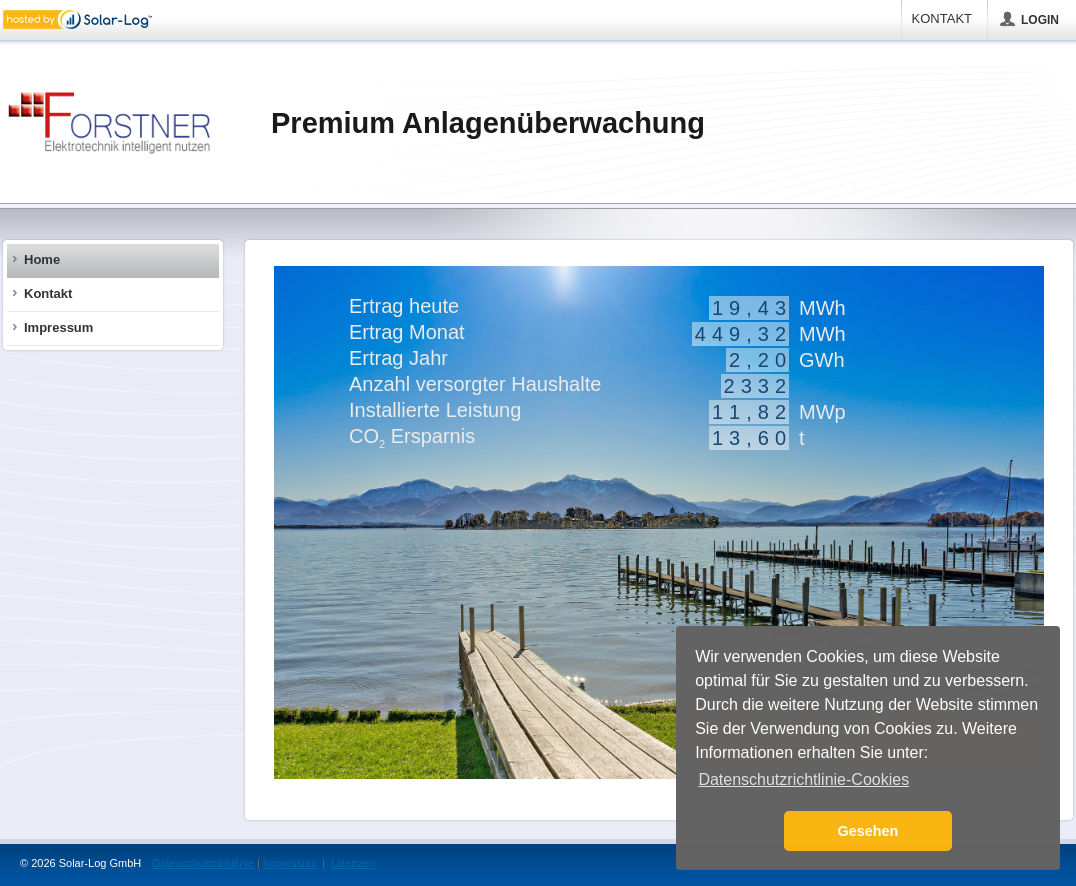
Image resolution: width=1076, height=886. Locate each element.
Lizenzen (353, 863)
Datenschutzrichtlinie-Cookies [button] (803, 779)
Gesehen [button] (868, 831)
